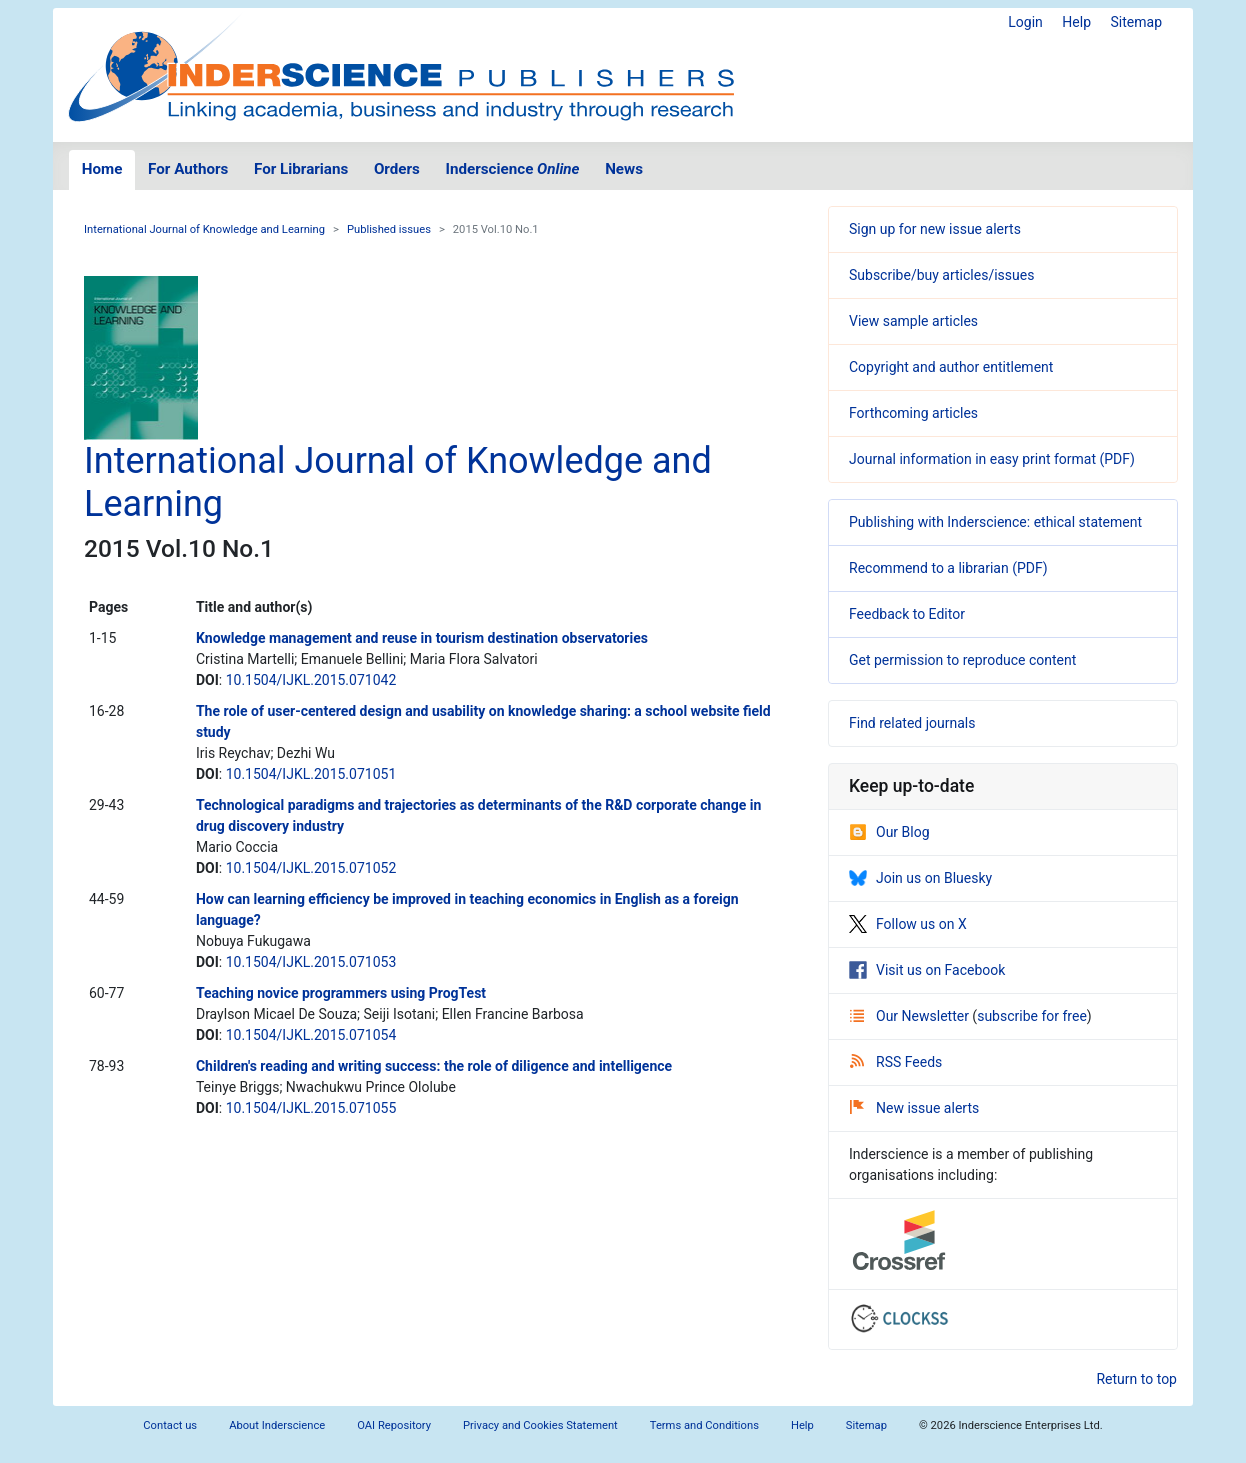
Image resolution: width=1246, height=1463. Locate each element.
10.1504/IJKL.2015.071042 (311, 680)
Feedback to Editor (907, 614)
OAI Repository (394, 1425)
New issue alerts (914, 1108)
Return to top (1136, 1379)
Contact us (170, 1425)
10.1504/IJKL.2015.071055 (311, 1108)
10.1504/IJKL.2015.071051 (311, 774)
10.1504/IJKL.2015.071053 (311, 962)
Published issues (389, 229)
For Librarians (301, 169)
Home (102, 169)
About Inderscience (277, 1425)
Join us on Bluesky (920, 878)
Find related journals (912, 723)
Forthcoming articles (913, 413)
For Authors (188, 169)
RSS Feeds (896, 1062)
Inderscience (513, 169)
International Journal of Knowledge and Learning (204, 229)
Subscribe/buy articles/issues (941, 275)
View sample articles (913, 321)
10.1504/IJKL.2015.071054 (311, 1035)
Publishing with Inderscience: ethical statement (995, 522)
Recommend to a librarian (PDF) (948, 568)
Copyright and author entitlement (951, 367)
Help (1076, 22)
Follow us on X (908, 924)
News (624, 169)
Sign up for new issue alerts (935, 229)
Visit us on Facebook (927, 970)
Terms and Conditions (704, 1425)
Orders (397, 169)
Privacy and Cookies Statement (540, 1425)
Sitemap (1136, 22)
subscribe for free (1032, 1016)
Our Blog (889, 832)
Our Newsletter (911, 1016)
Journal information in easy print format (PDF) (992, 459)
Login (1025, 22)
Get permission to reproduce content (962, 660)
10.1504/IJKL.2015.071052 (311, 868)
